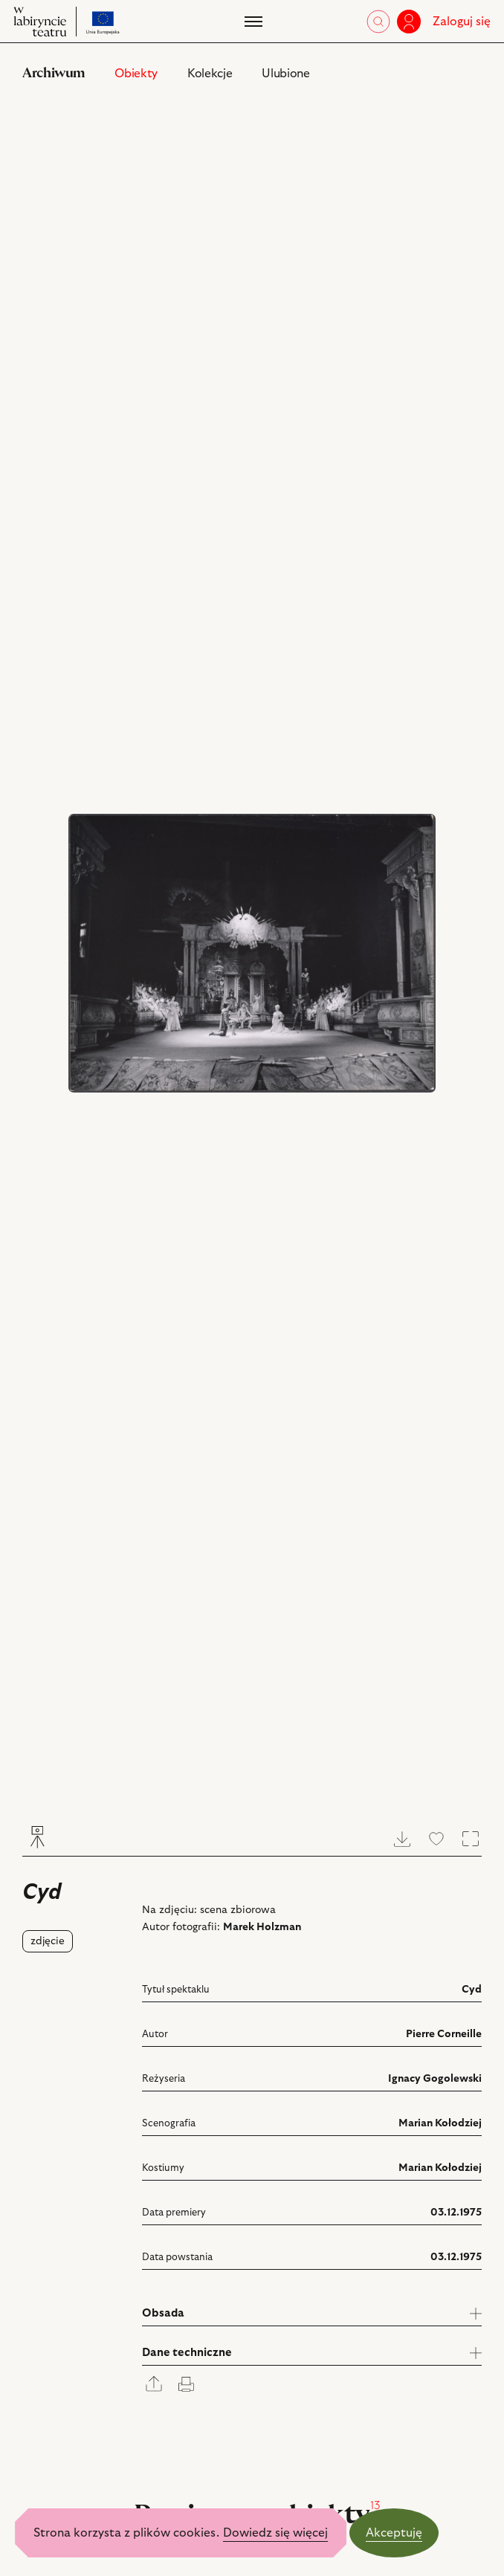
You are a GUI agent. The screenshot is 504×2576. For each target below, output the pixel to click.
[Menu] (252, 21)
